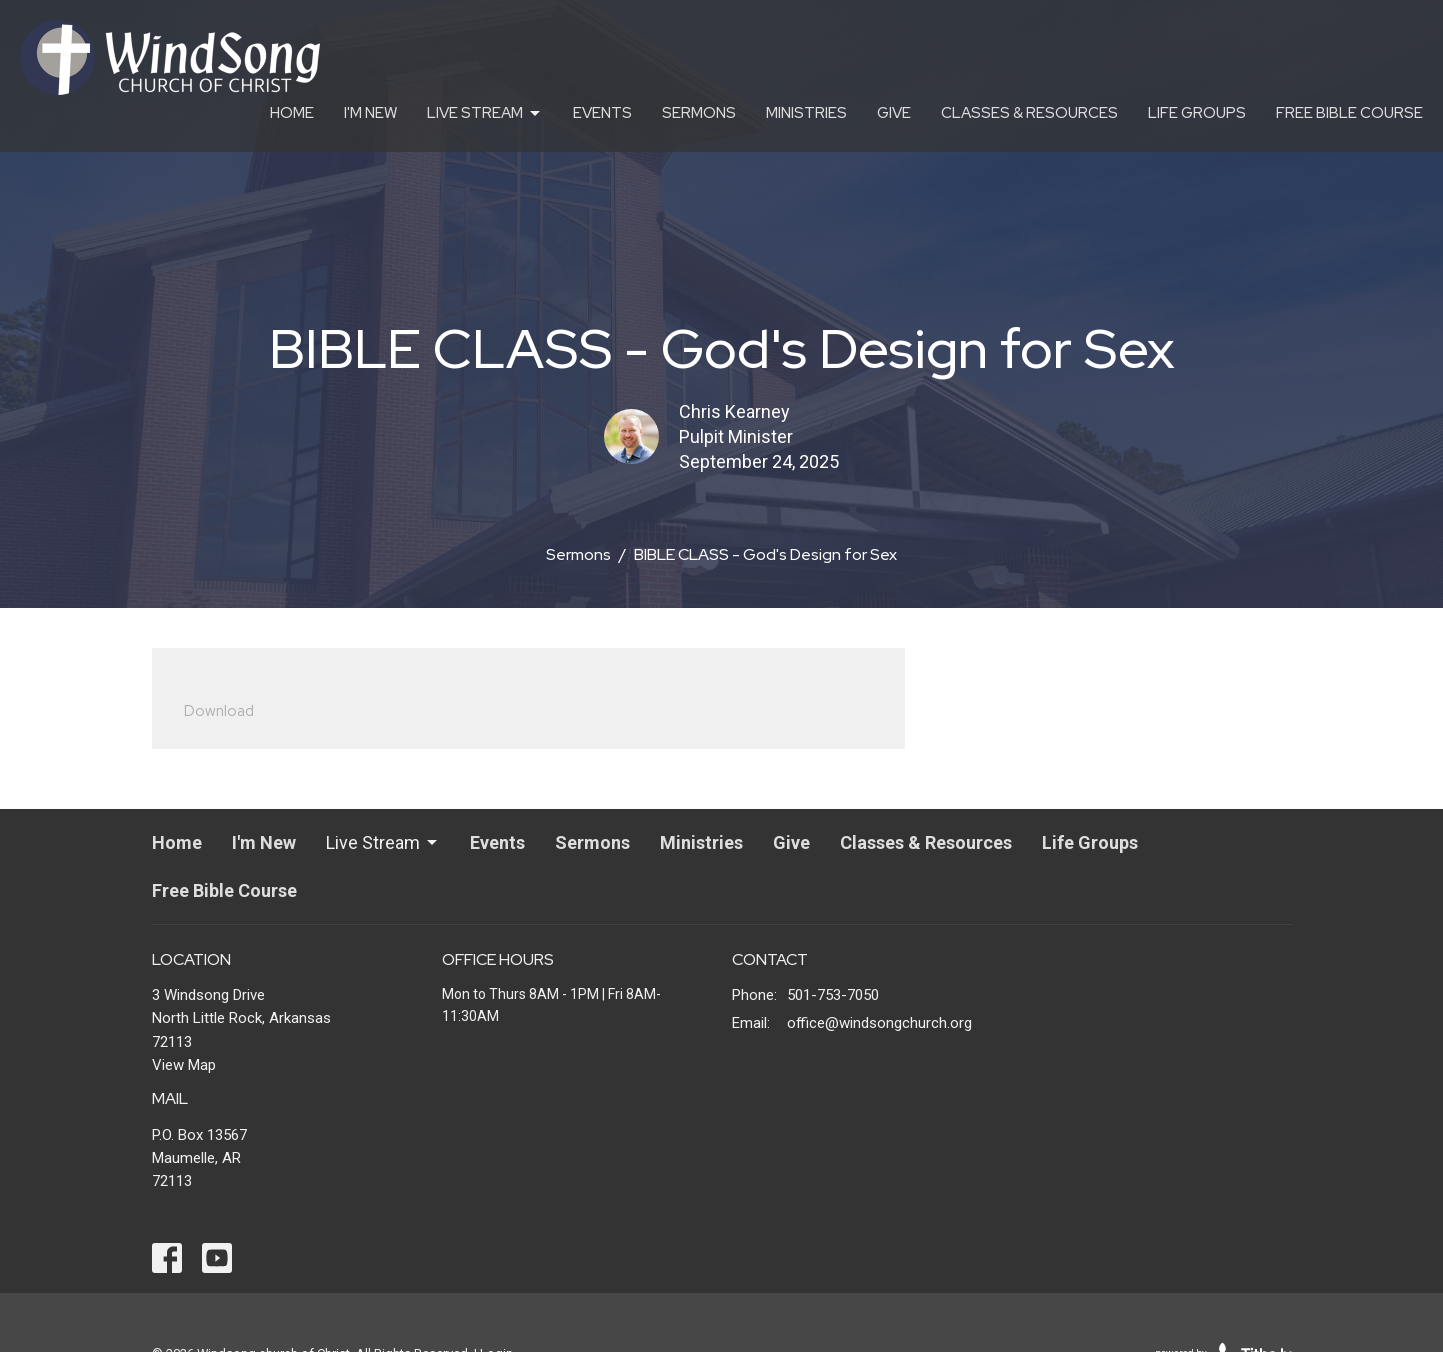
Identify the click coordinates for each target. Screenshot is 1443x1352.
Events (602, 113)
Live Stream (485, 113)
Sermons (699, 113)
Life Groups (1197, 113)
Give (894, 113)
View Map (184, 1065)
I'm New (370, 113)
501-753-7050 (833, 995)
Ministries (806, 113)
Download (219, 711)
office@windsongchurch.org (879, 1023)
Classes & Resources (1029, 113)
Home (292, 113)
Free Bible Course (1349, 113)
